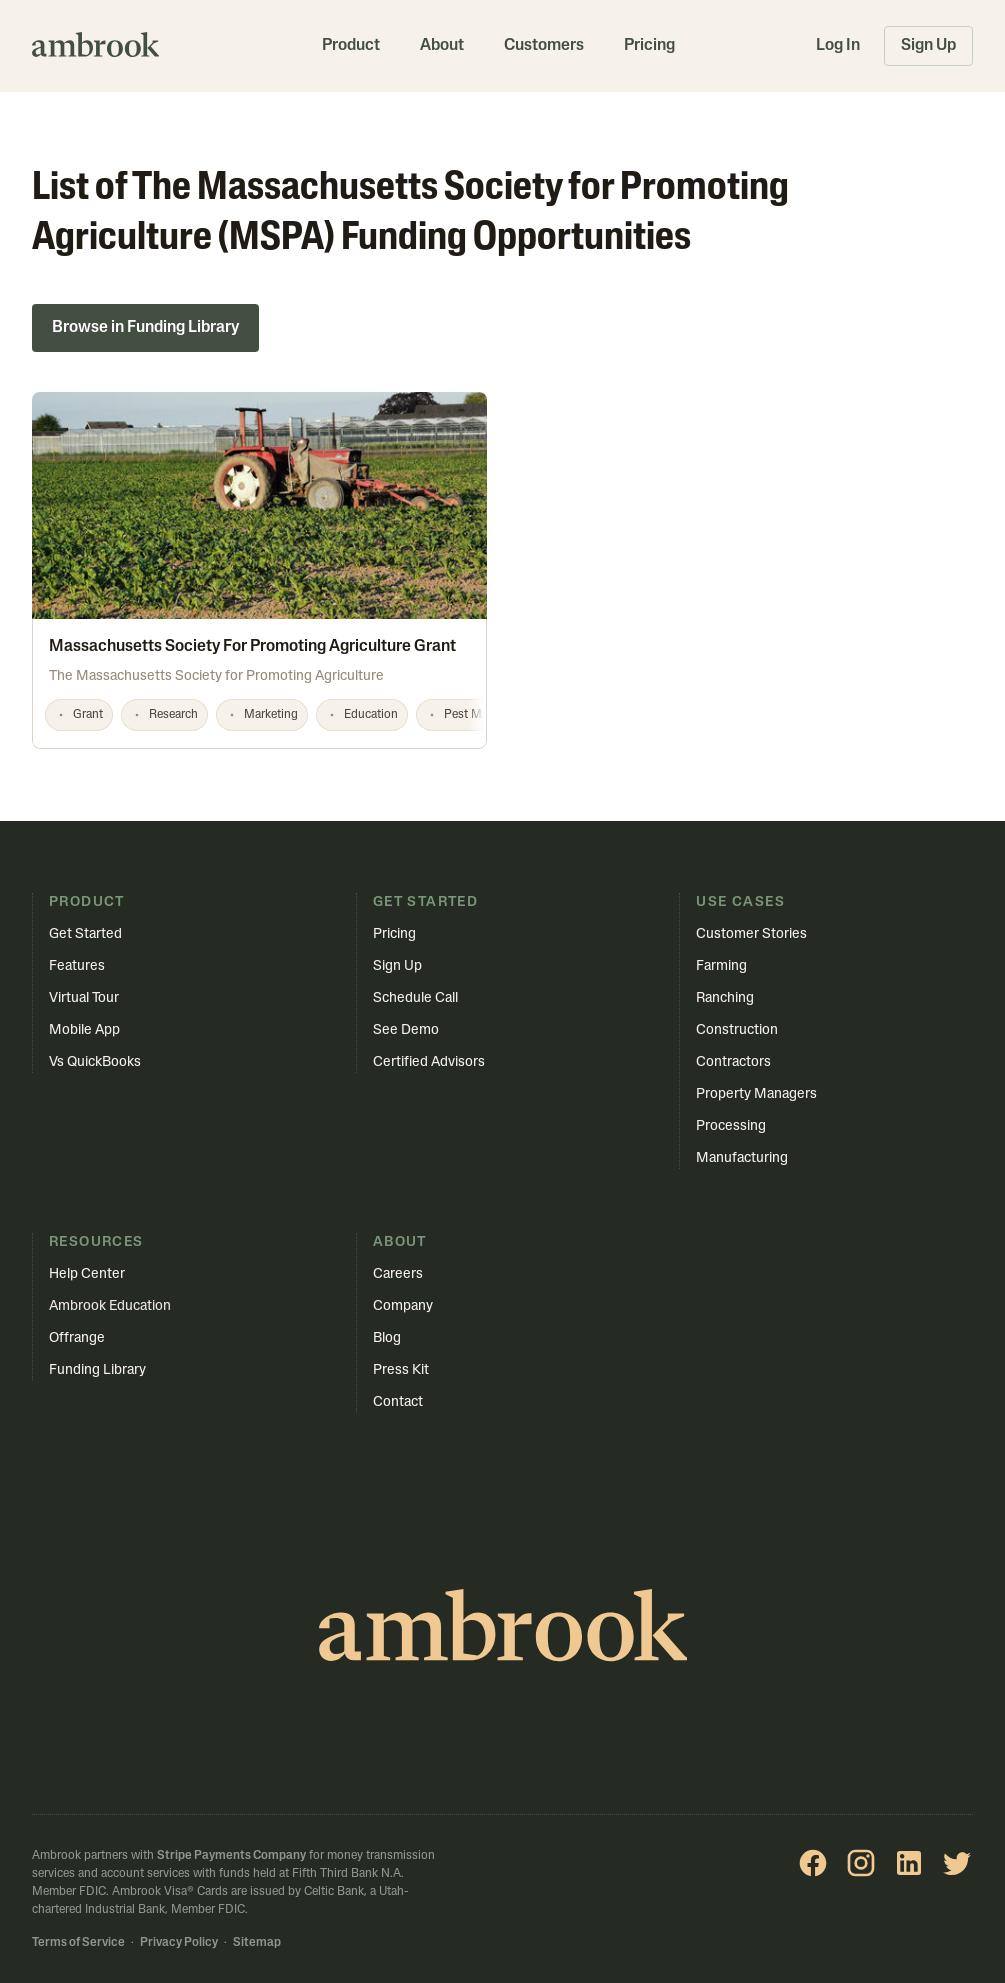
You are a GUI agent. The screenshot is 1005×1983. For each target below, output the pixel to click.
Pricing (649, 46)
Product (351, 46)
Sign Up (928, 46)
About (442, 46)
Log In (838, 46)
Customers (544, 46)
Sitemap (257, 1943)
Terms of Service (78, 1943)
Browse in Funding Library (145, 328)
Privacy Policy (179, 1943)
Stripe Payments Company (231, 1856)
